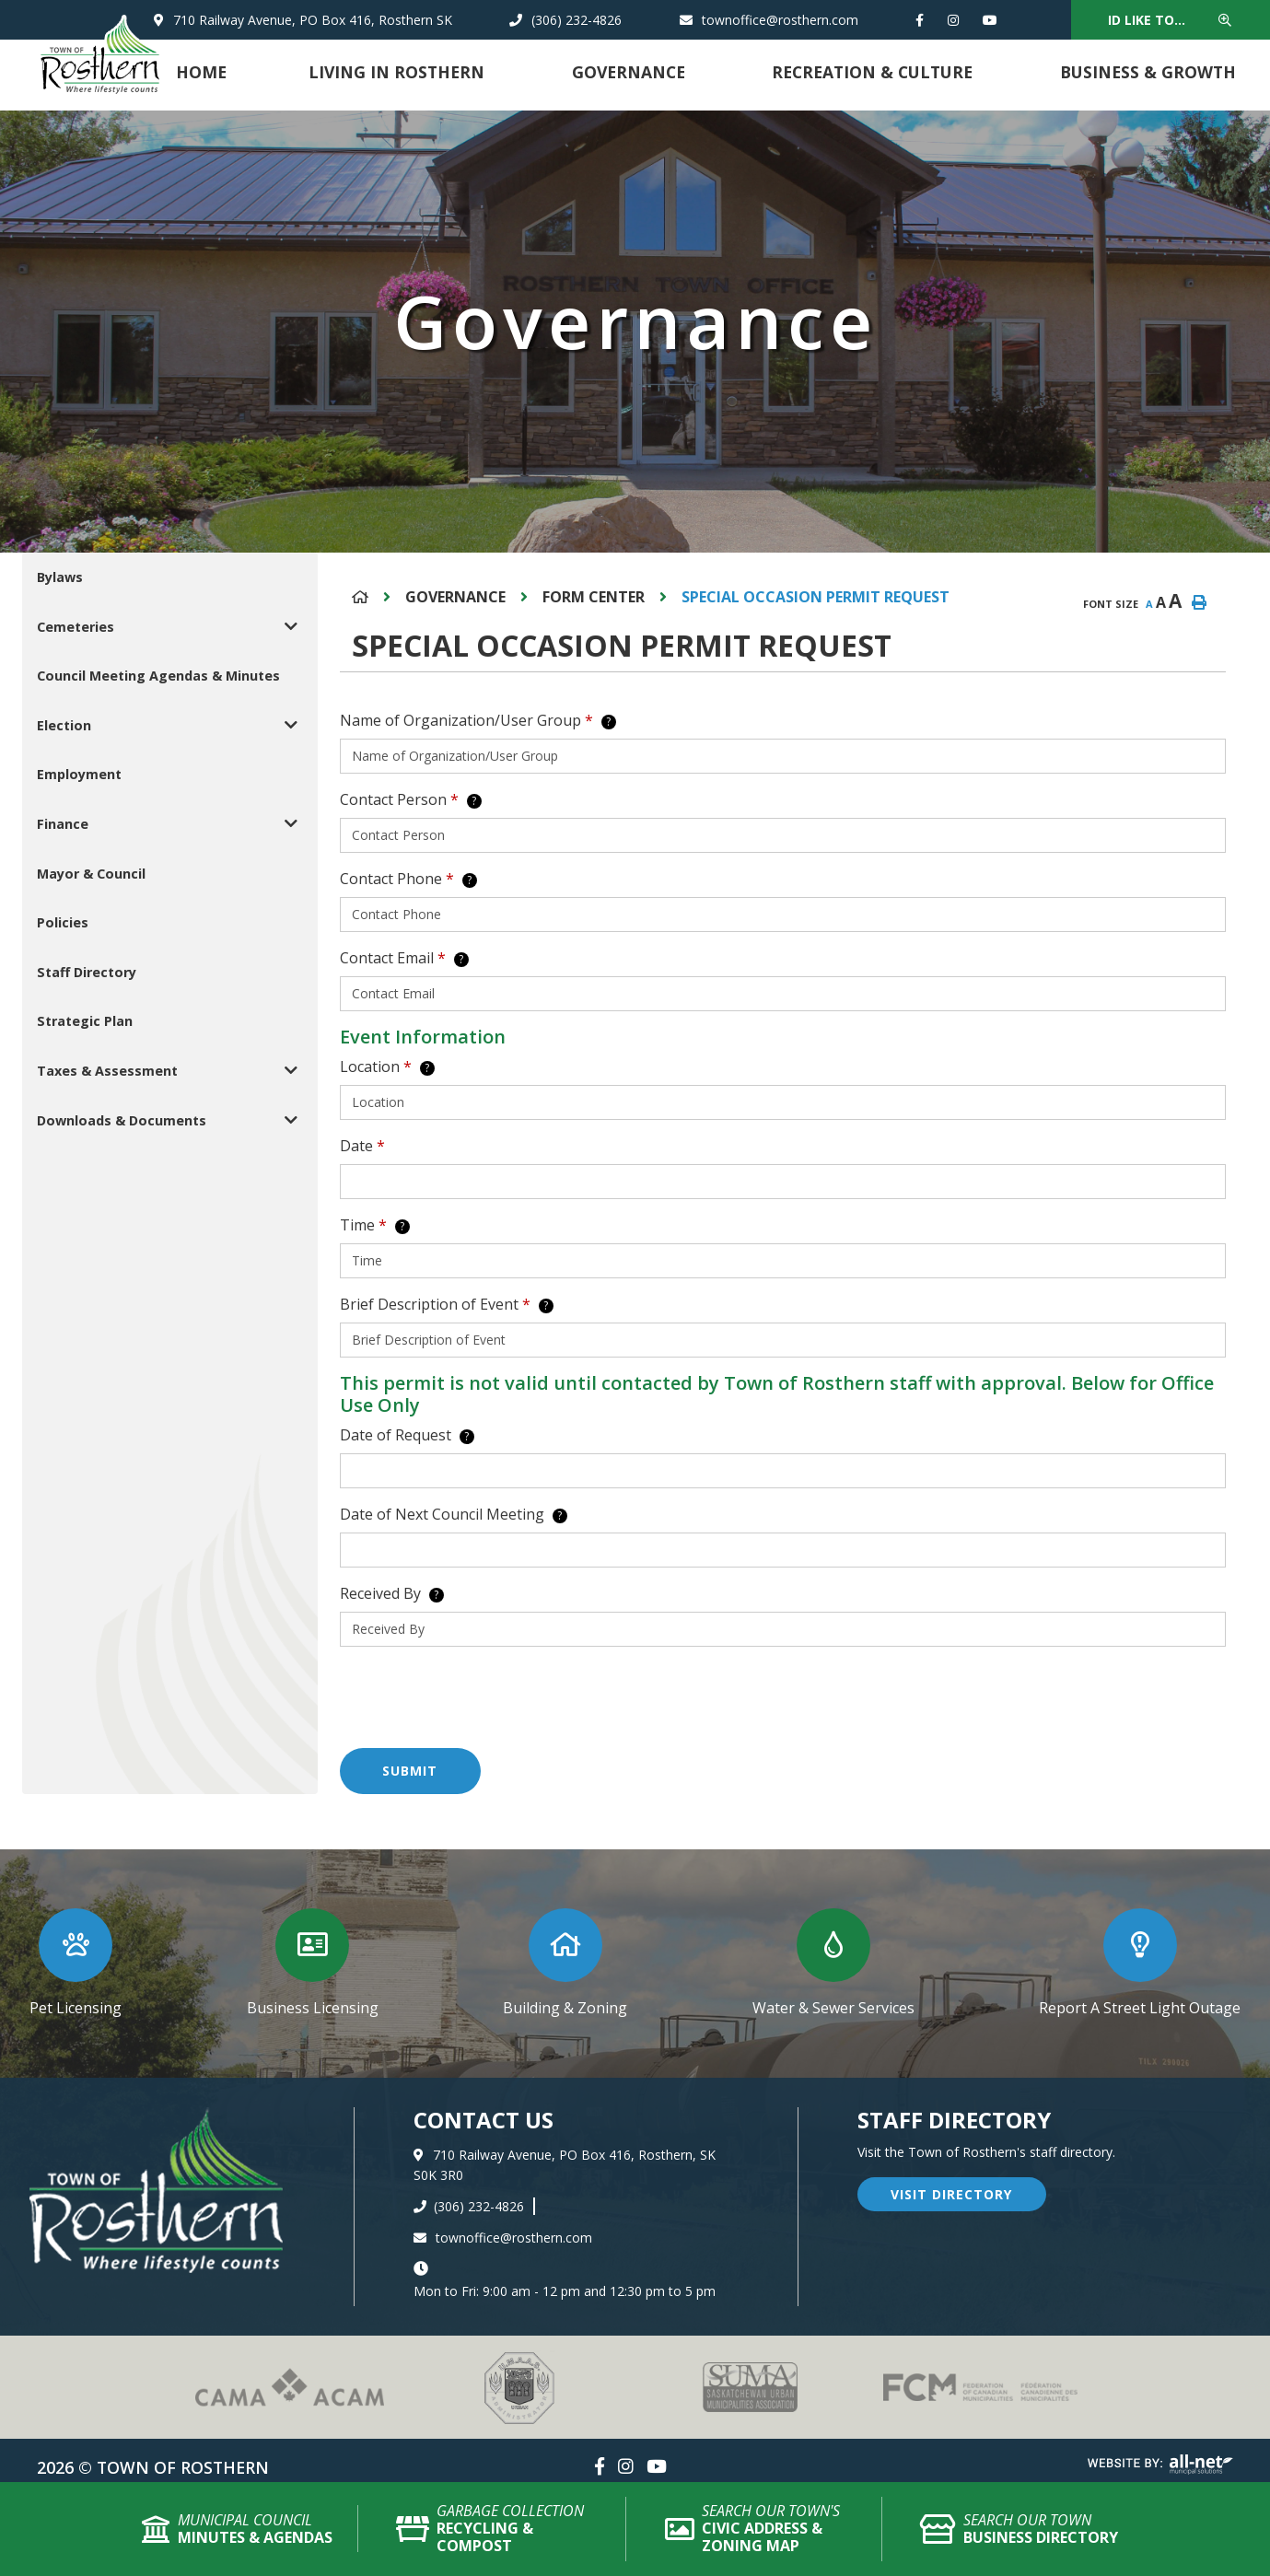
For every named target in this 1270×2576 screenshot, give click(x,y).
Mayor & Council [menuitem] (91, 873)
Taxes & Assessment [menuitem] (107, 1070)
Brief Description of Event (446, 1304)
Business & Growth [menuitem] (1148, 72)
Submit (409, 1770)
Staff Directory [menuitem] (86, 972)
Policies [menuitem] (62, 922)
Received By (392, 1593)
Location (387, 1066)
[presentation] (480, 1697)
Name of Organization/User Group (478, 720)
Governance (455, 597)
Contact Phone (408, 878)
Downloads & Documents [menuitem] (121, 1120)
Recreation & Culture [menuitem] (872, 72)
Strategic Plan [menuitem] (85, 1021)
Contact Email (404, 958)
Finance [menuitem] (62, 824)
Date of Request (407, 1435)
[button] (291, 626)
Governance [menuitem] (628, 72)
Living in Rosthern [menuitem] (396, 72)
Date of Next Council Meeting (453, 1514)
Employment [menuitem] (79, 774)
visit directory (951, 2194)
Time (375, 1225)
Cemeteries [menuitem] (75, 626)
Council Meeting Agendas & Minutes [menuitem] (158, 675)
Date (362, 1146)
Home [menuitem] (201, 72)
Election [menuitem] (64, 725)
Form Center (593, 597)
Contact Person (411, 799)
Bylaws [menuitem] (60, 577)
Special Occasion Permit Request (816, 597)
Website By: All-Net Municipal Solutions (1160, 2464)
